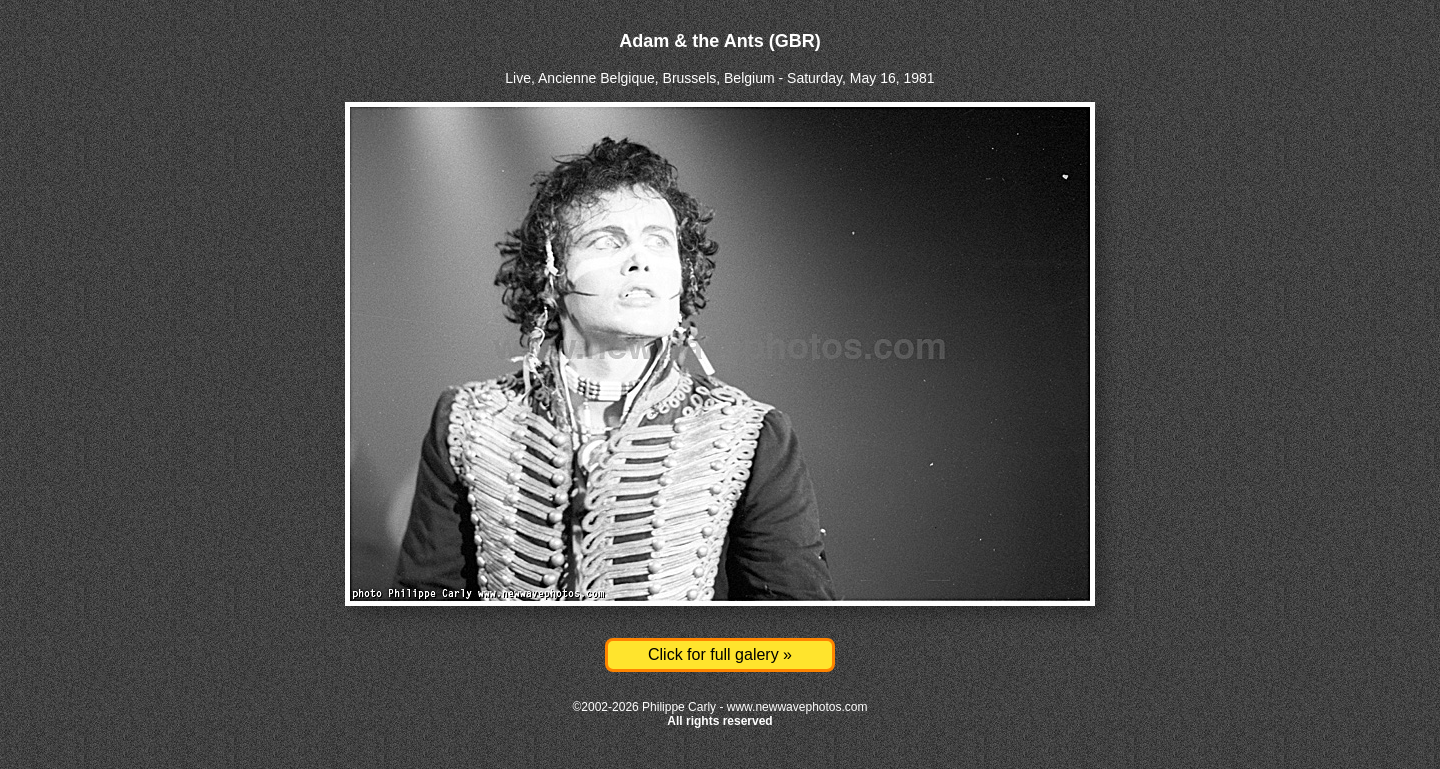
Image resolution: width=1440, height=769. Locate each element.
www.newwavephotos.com (797, 707)
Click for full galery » (720, 654)
